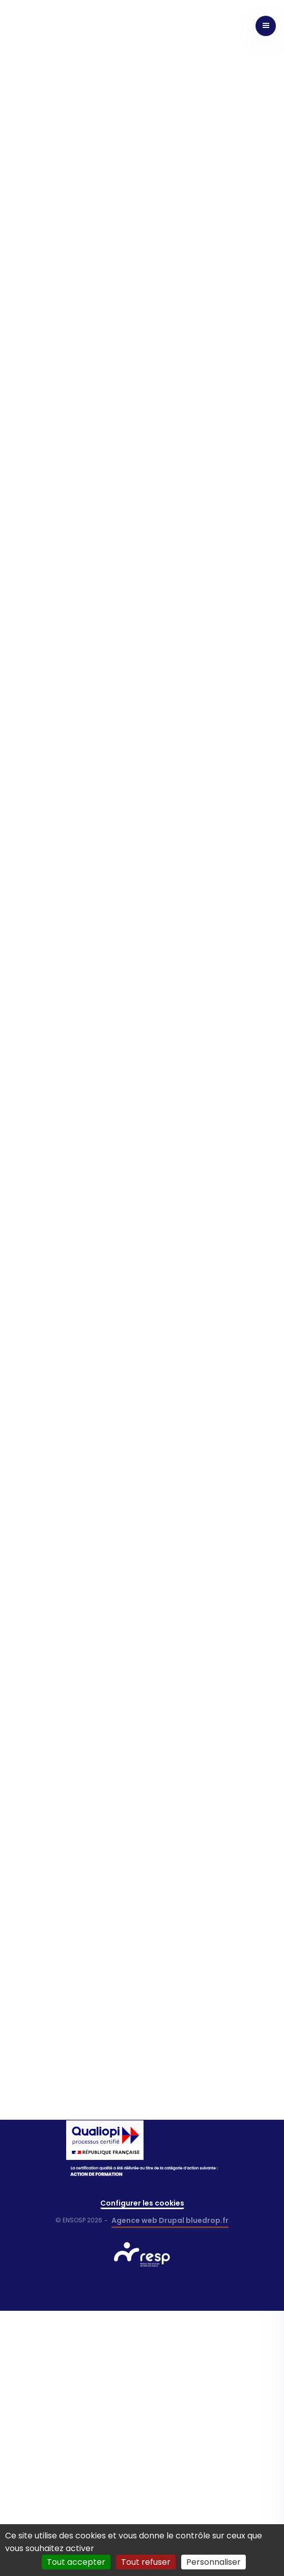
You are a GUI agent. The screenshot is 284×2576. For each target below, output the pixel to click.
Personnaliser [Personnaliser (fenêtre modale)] (213, 2562)
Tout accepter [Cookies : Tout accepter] (76, 2562)
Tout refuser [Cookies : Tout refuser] (146, 2562)
